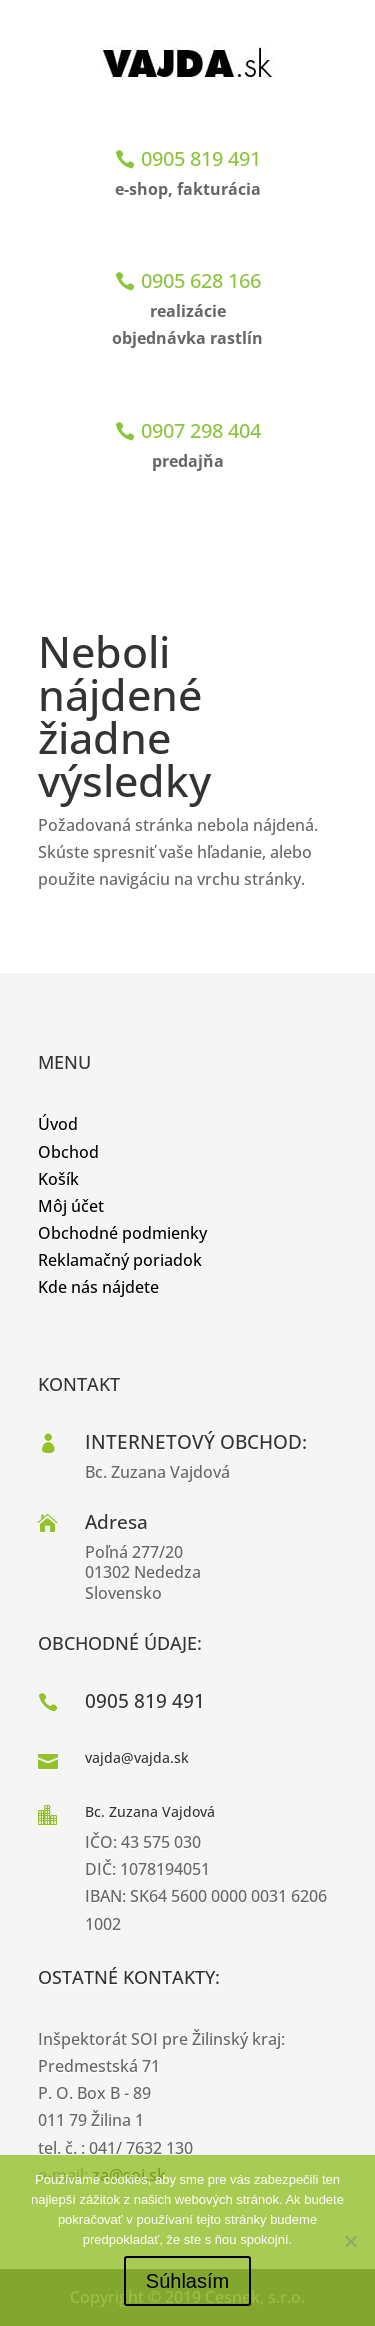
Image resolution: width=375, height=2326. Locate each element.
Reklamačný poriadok (120, 1260)
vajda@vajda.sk (137, 1757)
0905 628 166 (201, 280)
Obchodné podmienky (122, 1233)
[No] (350, 2241)
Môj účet (71, 1206)
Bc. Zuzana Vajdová (150, 1811)
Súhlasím (187, 2281)
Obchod (68, 1152)
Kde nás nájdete (98, 1287)
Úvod (58, 1124)
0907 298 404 (201, 430)
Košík (58, 1179)
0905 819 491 (201, 158)
